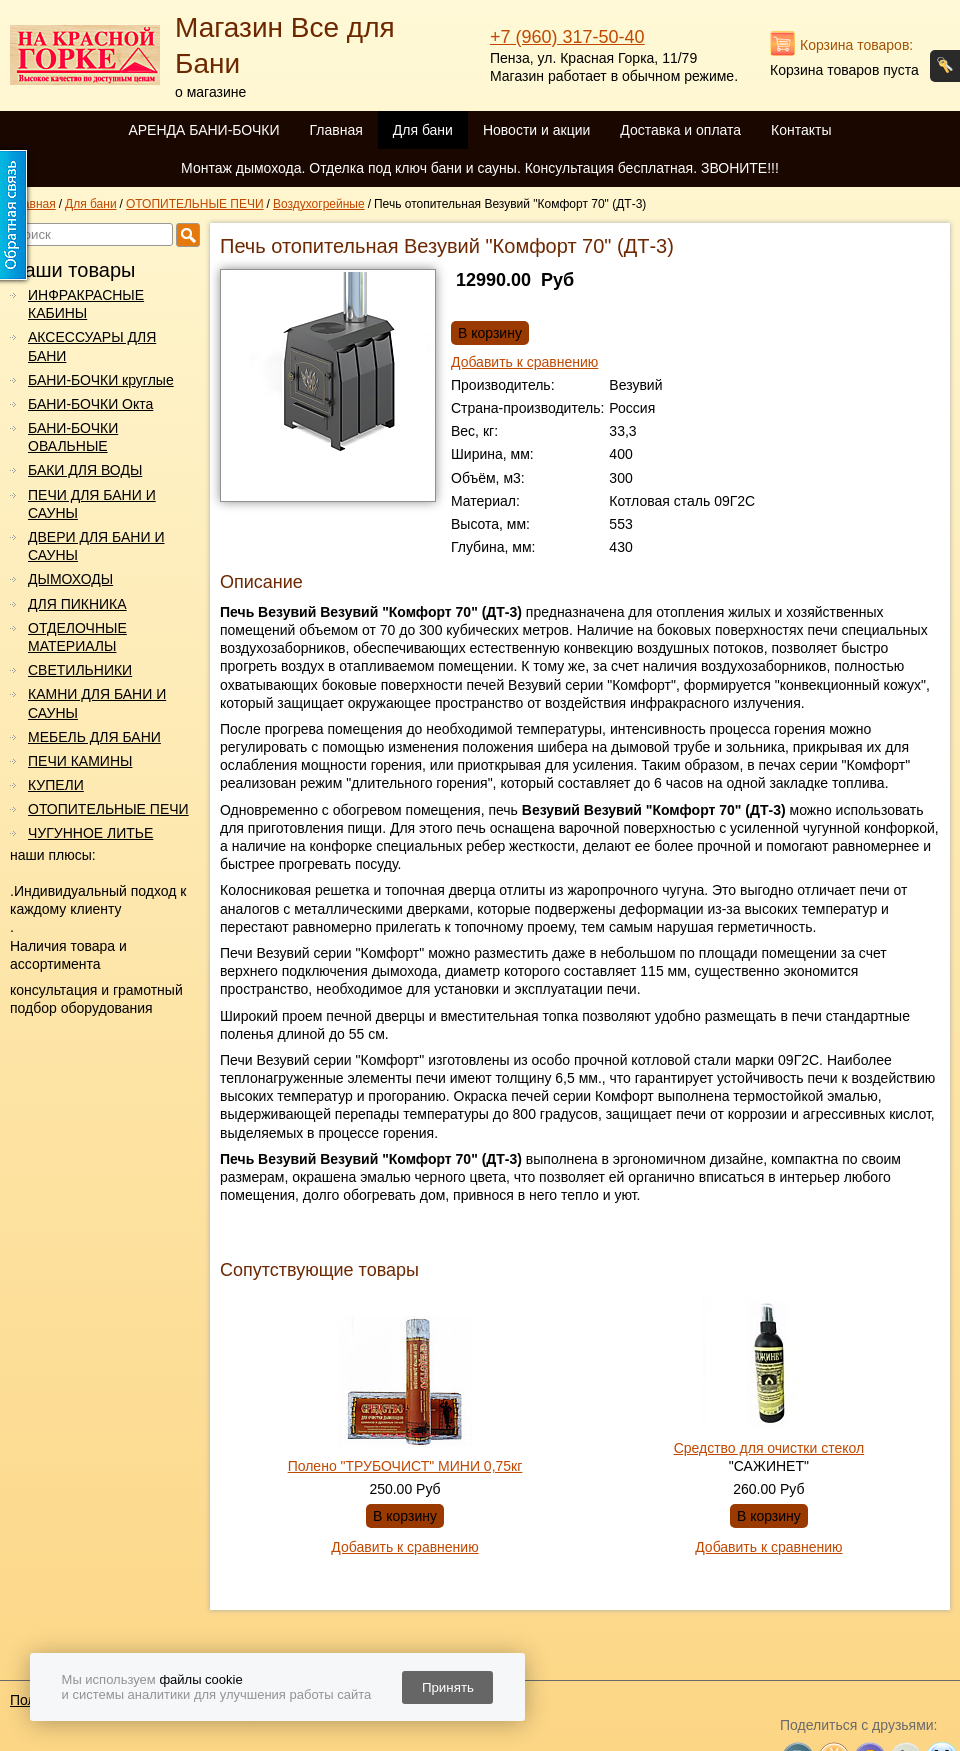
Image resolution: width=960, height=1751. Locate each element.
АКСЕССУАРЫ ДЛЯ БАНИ (92, 346)
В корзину (490, 333)
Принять (448, 1687)
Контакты (801, 130)
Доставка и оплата (680, 130)
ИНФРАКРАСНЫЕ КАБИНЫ (86, 304)
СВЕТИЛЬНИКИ (80, 670)
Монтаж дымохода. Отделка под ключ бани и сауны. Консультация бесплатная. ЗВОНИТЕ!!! (480, 168)
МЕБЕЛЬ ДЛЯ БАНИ (94, 737)
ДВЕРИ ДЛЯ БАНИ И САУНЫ (96, 546)
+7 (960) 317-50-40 (567, 37)
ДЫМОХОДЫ (70, 579)
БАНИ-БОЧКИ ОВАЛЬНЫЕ (73, 437)
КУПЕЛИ (56, 785)
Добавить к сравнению (524, 362)
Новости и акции (536, 130)
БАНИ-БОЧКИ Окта (90, 404)
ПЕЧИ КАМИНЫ (80, 761)
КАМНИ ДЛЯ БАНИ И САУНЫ (97, 703)
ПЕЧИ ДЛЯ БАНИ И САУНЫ (92, 504)
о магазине (210, 92)
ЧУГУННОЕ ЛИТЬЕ (90, 833)
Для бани (423, 130)
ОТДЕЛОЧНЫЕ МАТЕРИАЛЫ (77, 637)
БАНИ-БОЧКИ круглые (101, 380)
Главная (335, 130)
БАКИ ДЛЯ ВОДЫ (85, 470)
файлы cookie (200, 1679)
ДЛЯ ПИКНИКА (77, 604)
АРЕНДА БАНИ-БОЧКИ (203, 130)
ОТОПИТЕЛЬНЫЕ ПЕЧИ (108, 809)
